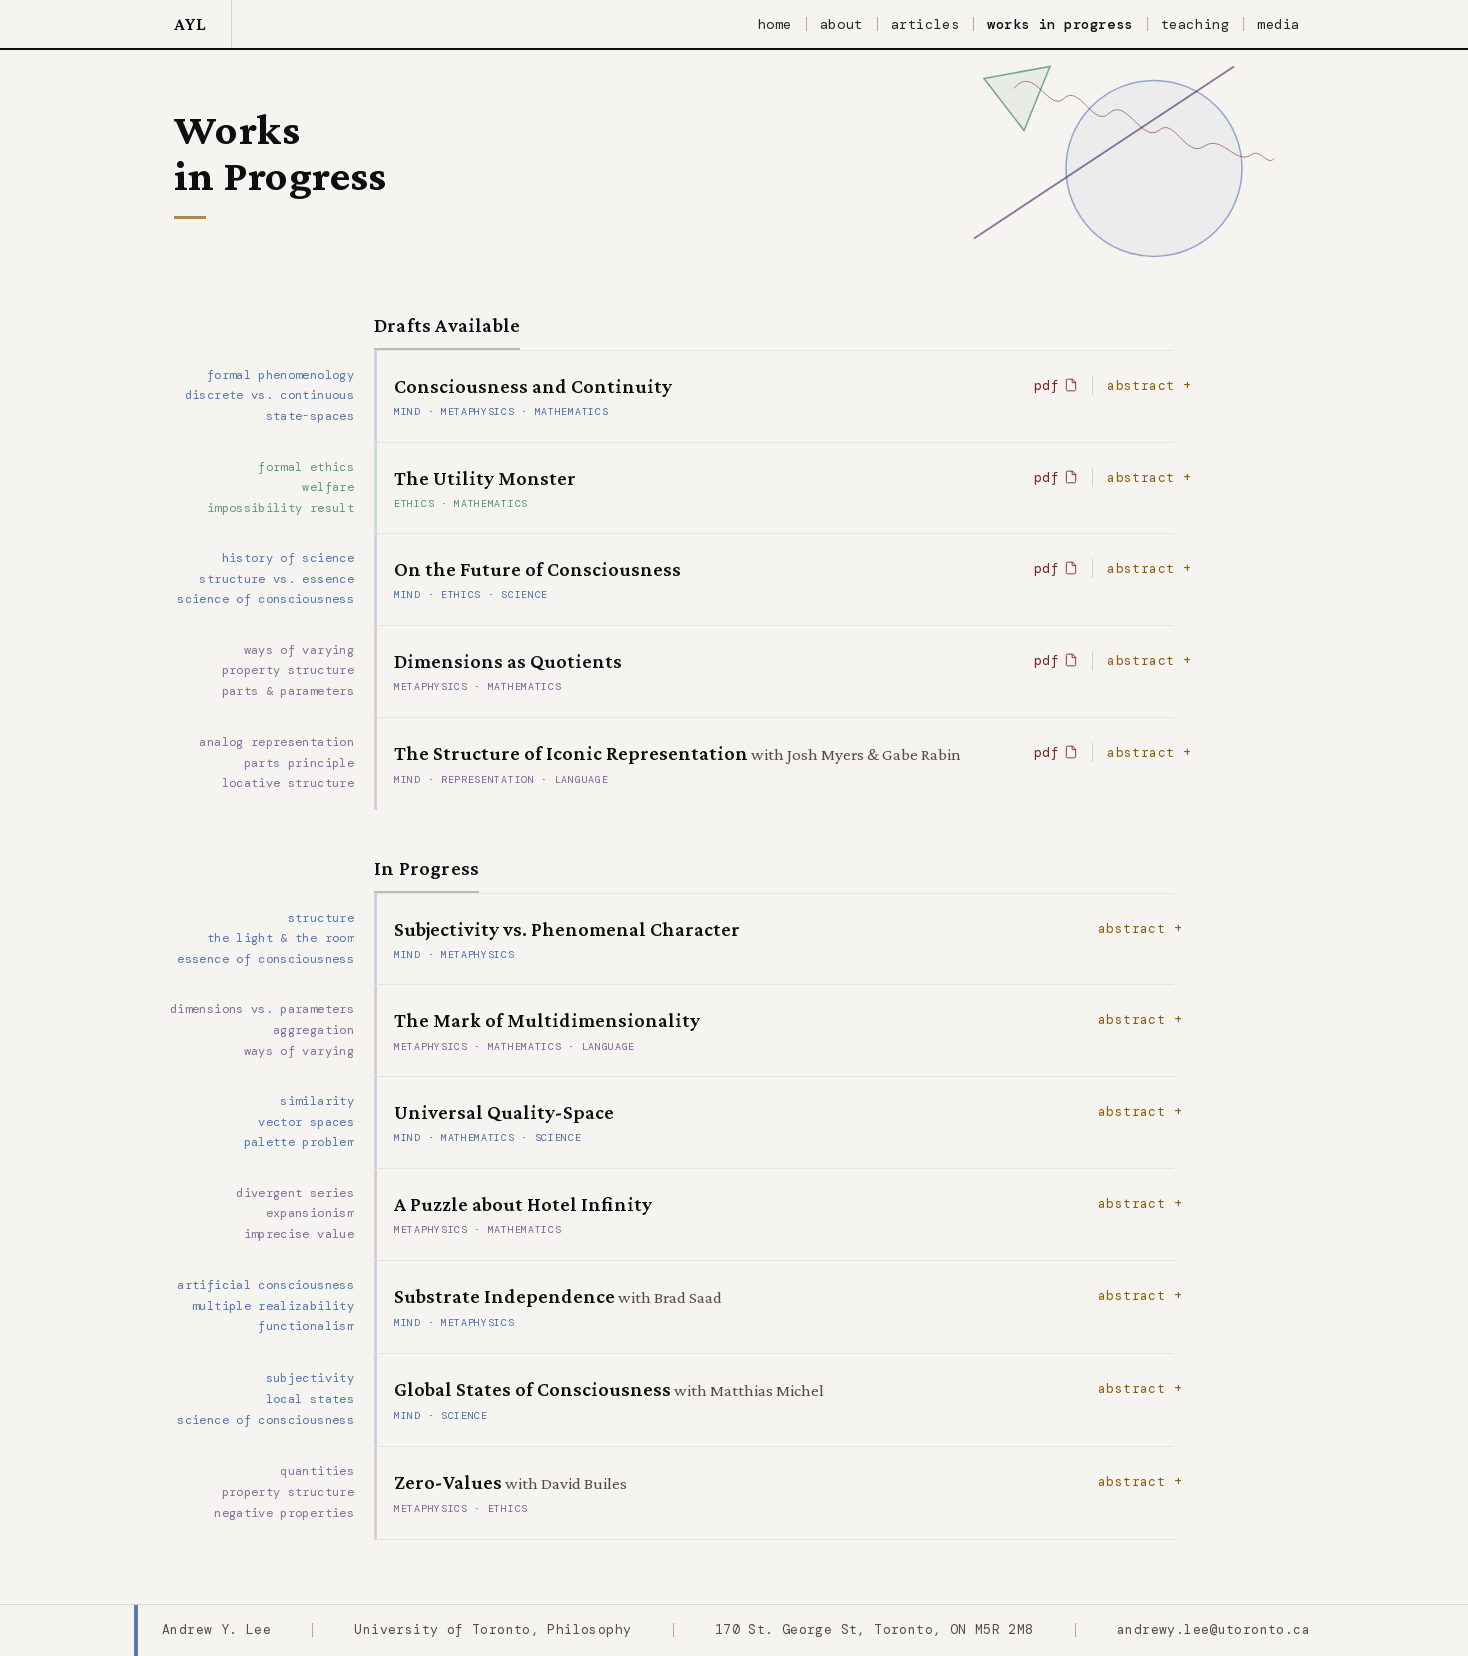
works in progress (1060, 24)
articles (925, 24)
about (841, 24)
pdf (1056, 385)
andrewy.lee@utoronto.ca (1213, 1629)
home (775, 24)
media (1278, 24)
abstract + (1149, 385)
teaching (1195, 24)
